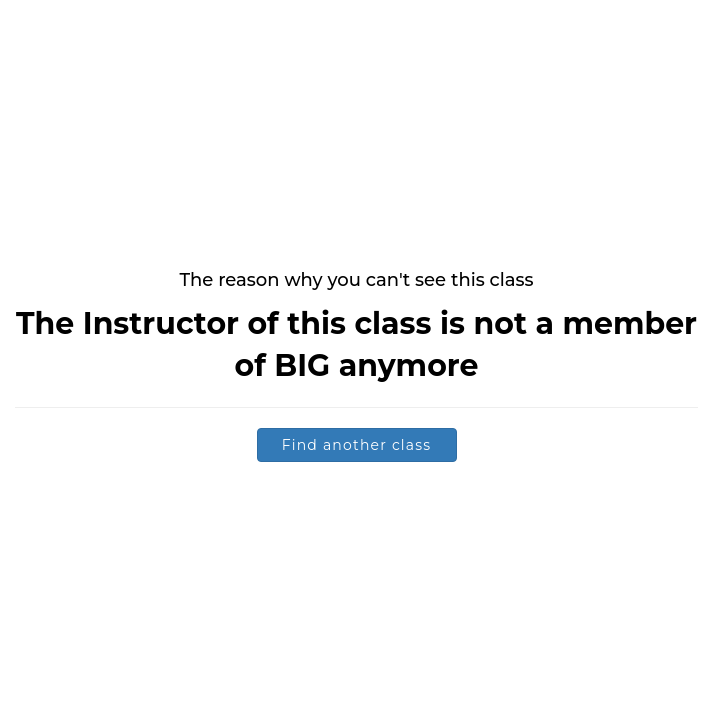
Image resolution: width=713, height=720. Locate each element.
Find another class (357, 445)
